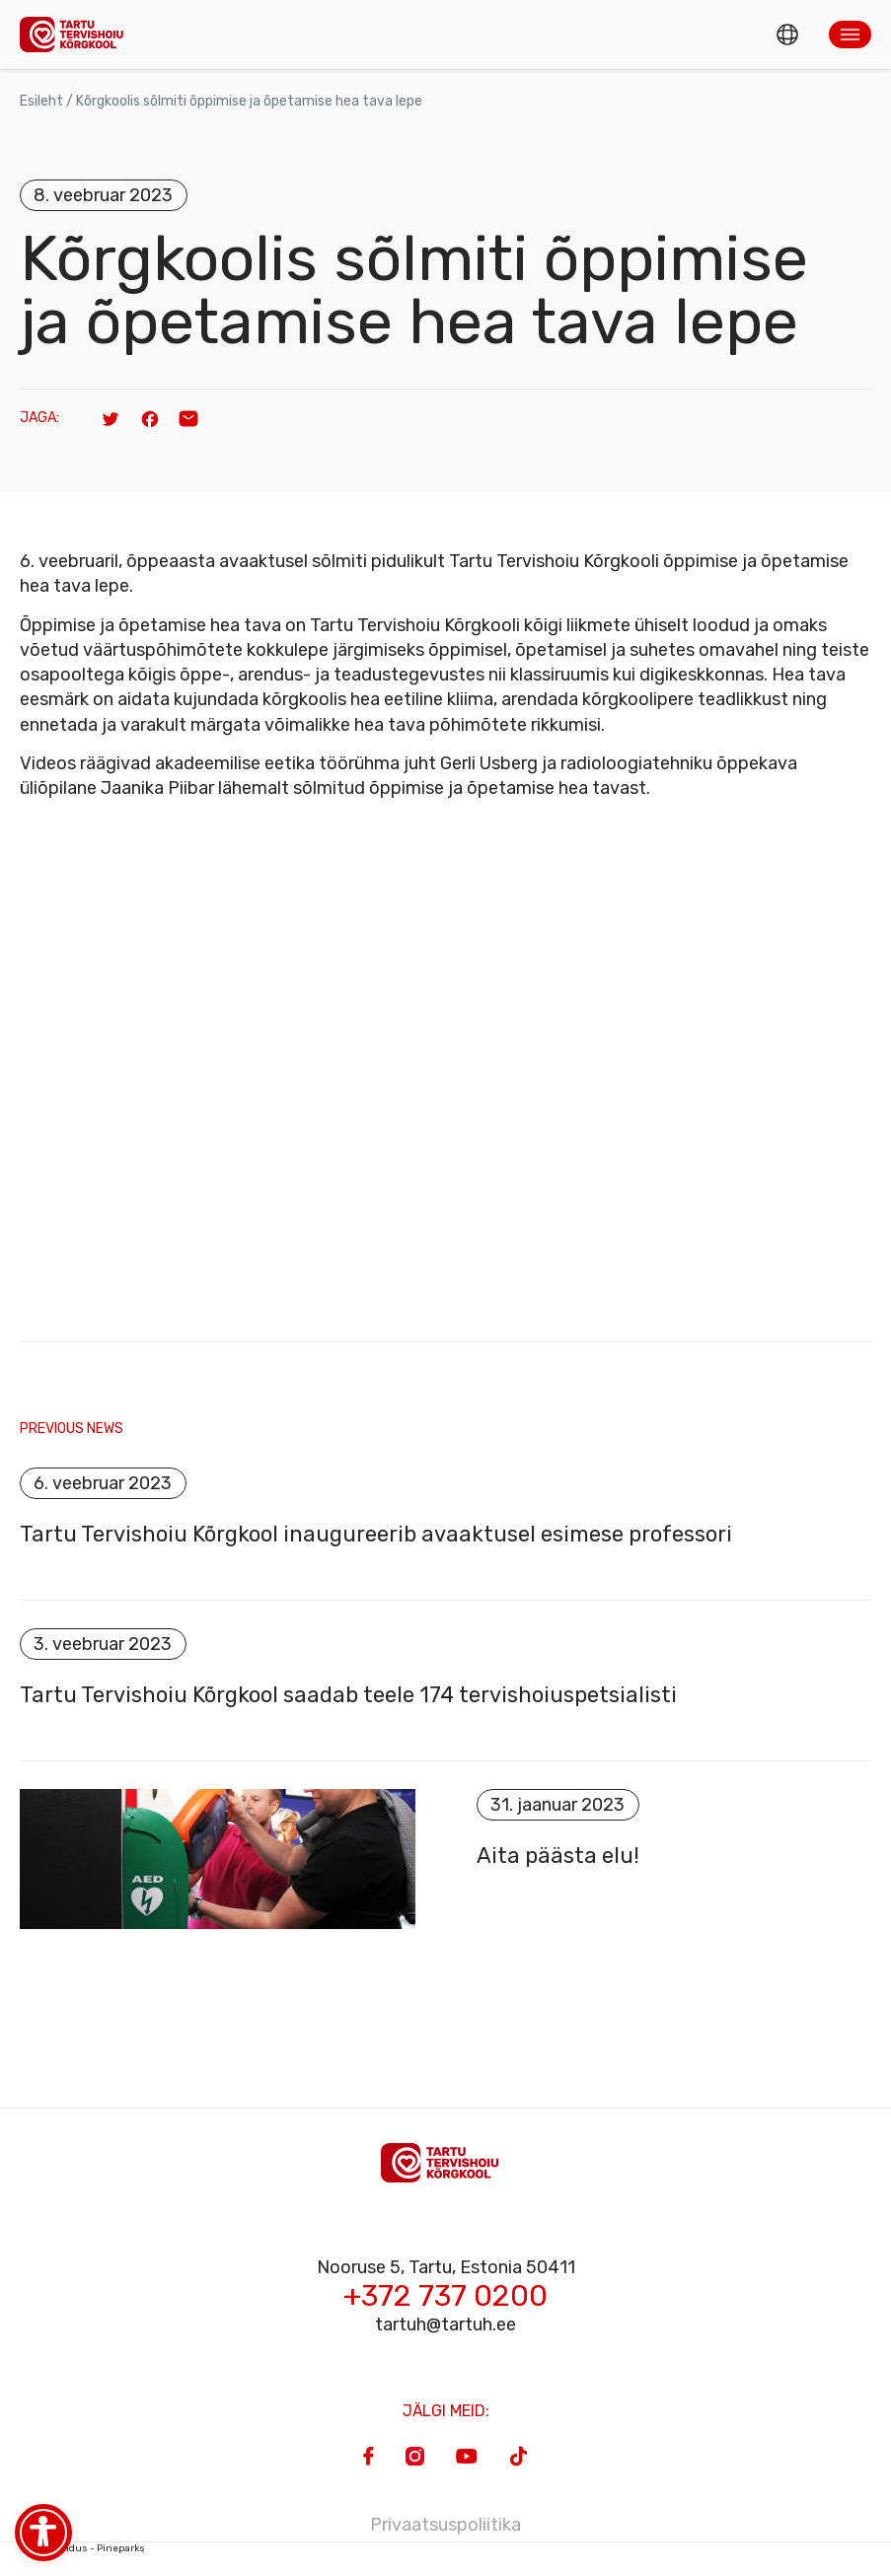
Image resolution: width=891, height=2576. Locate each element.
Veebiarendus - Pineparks (82, 2548)
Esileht (41, 101)
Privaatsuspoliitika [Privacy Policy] (445, 2525)
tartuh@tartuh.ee (445, 2324)
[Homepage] (77, 34)
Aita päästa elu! (558, 1856)
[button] (850, 34)
